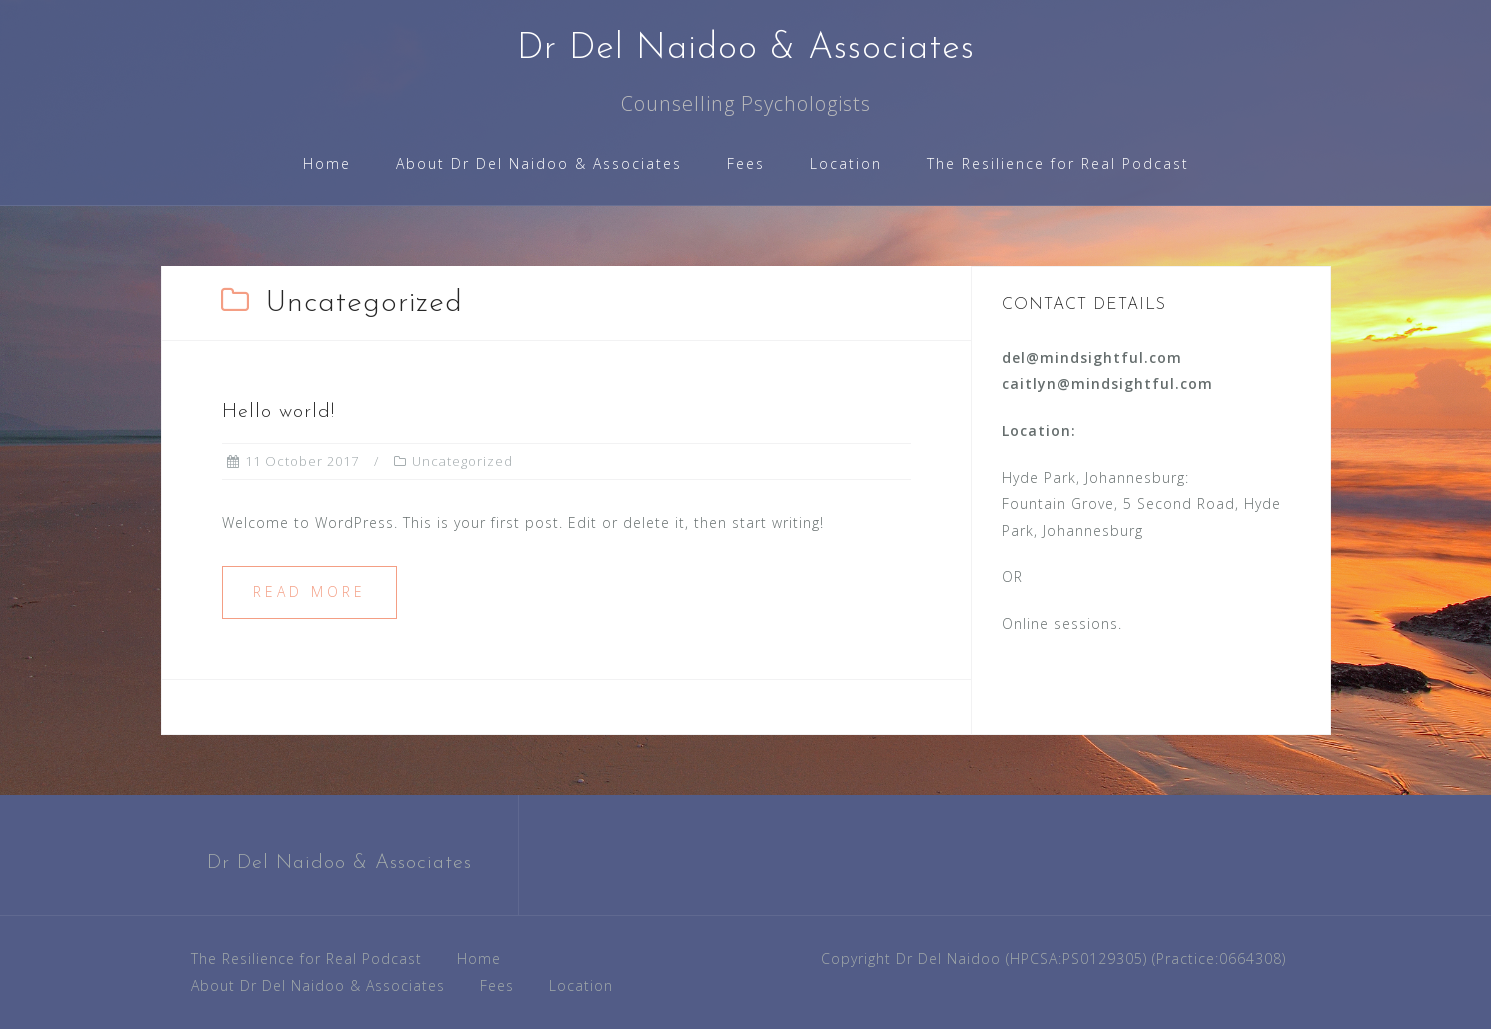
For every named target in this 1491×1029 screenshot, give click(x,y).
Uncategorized (462, 461)
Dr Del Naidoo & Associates (746, 49)
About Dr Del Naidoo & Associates (539, 163)
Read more (309, 591)
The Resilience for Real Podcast (1058, 163)
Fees (746, 163)
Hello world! (278, 412)
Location (846, 163)
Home (327, 163)
